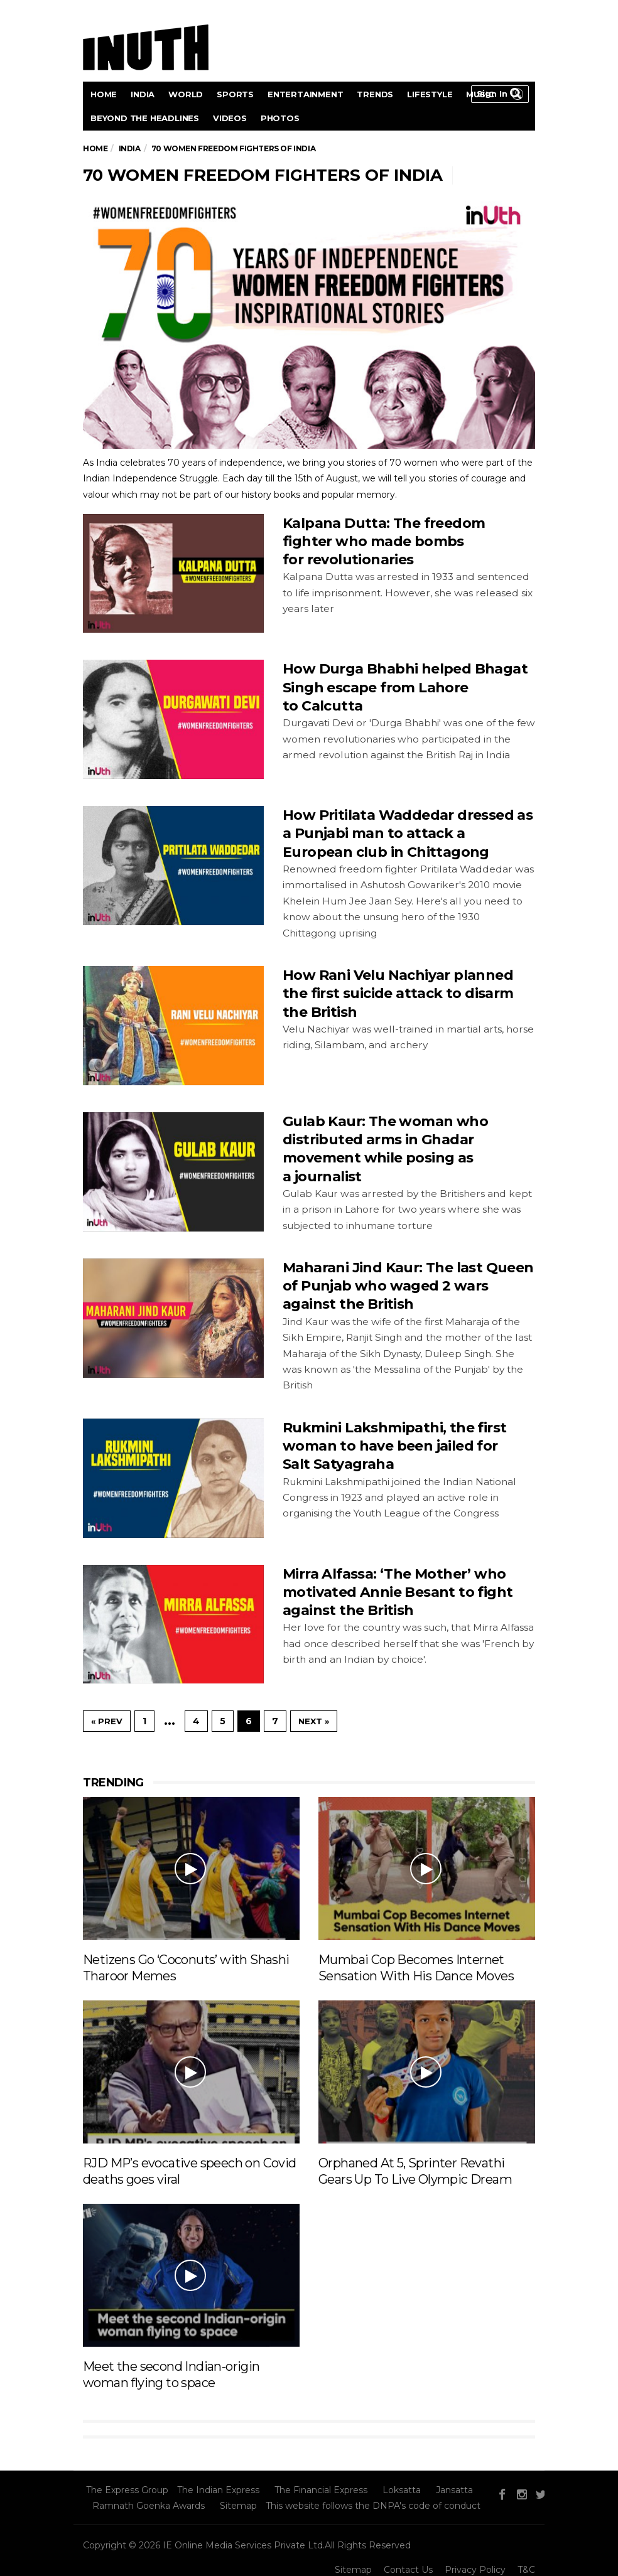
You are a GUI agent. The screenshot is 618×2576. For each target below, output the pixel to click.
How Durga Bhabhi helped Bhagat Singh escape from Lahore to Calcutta (405, 687)
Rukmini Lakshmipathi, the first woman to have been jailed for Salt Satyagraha (394, 1446)
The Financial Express (320, 2490)
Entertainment (305, 94)
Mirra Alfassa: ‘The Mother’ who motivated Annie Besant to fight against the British (397, 1592)
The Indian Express (218, 2490)
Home (103, 94)
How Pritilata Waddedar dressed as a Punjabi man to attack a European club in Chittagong (408, 834)
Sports (235, 94)
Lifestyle (429, 94)
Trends (375, 94)
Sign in (492, 94)
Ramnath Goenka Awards (148, 2505)
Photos (280, 118)
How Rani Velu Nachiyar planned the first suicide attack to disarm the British (398, 994)
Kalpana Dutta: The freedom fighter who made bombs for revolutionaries (384, 542)
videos (230, 118)
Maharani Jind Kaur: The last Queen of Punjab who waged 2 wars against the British (408, 1286)
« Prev (106, 1721)
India (142, 94)
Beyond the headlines (144, 118)
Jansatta (454, 2490)
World (185, 94)
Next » (313, 1721)
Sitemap (238, 2505)
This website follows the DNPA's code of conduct (373, 2505)
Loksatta (401, 2490)
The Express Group (127, 2490)
